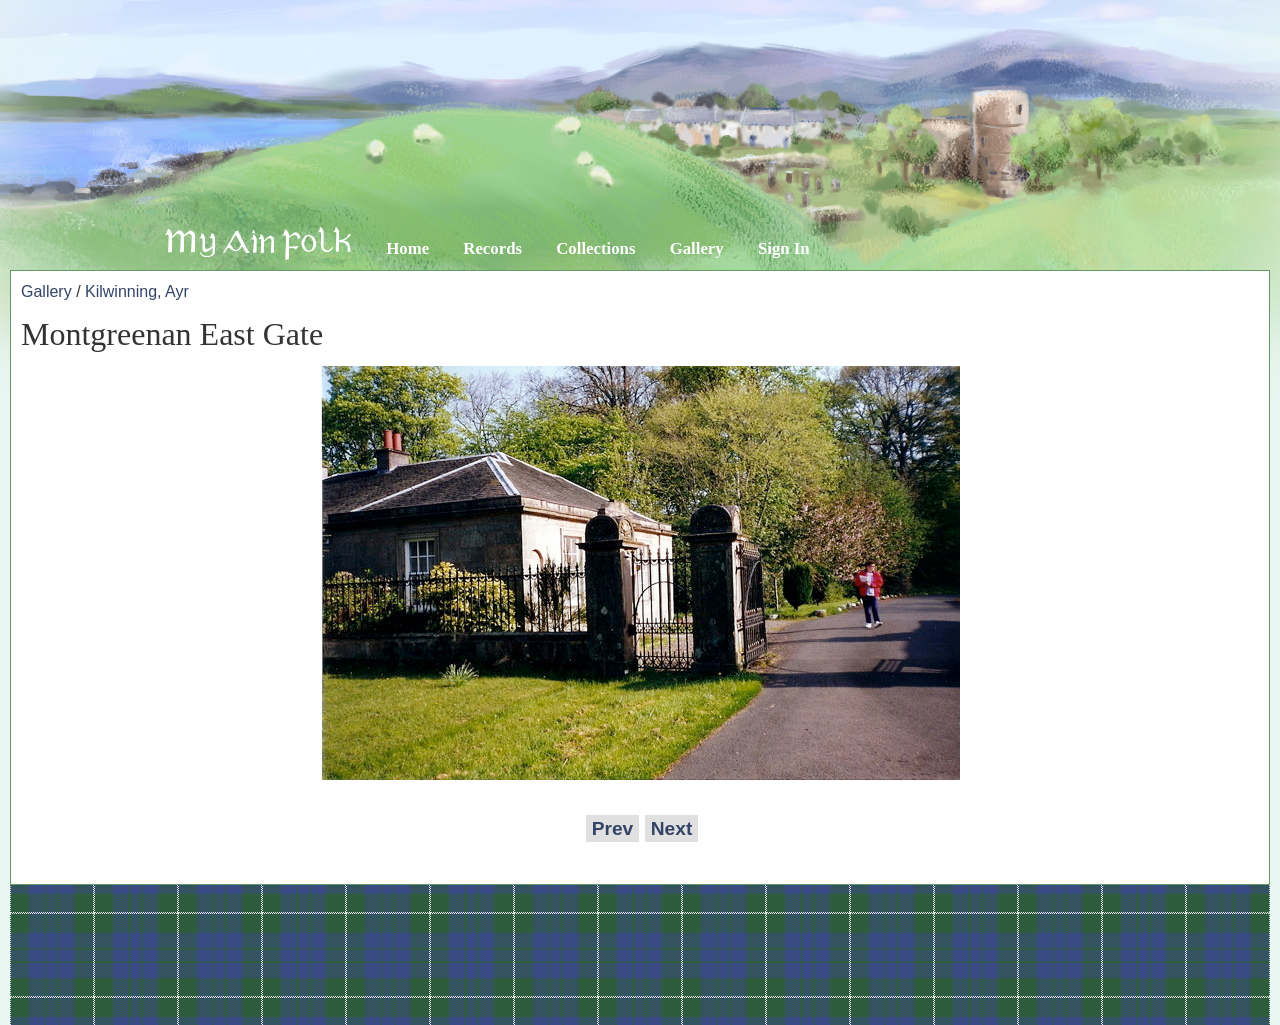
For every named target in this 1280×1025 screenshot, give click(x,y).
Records (492, 248)
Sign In (784, 248)
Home (407, 248)
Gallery (697, 248)
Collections (595, 248)
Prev (613, 828)
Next (672, 828)
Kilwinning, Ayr (137, 291)
